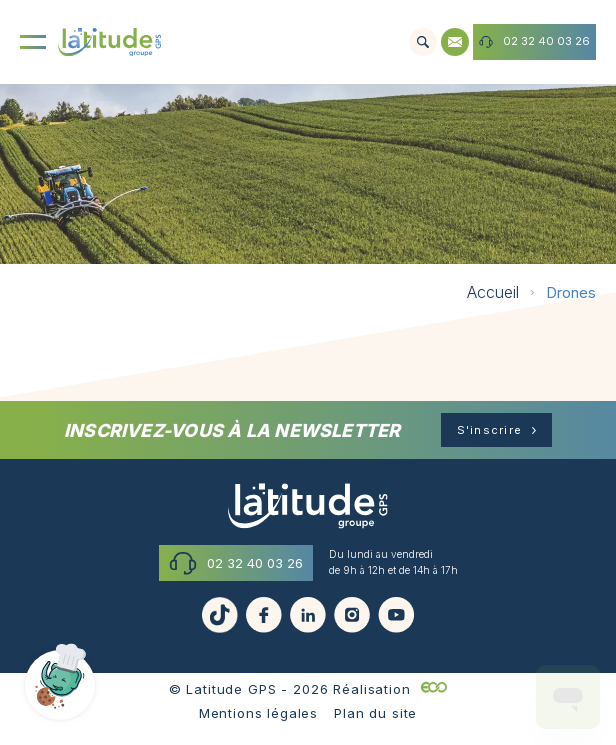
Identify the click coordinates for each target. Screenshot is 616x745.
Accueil (493, 292)
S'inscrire (490, 430)
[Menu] (33, 42)
